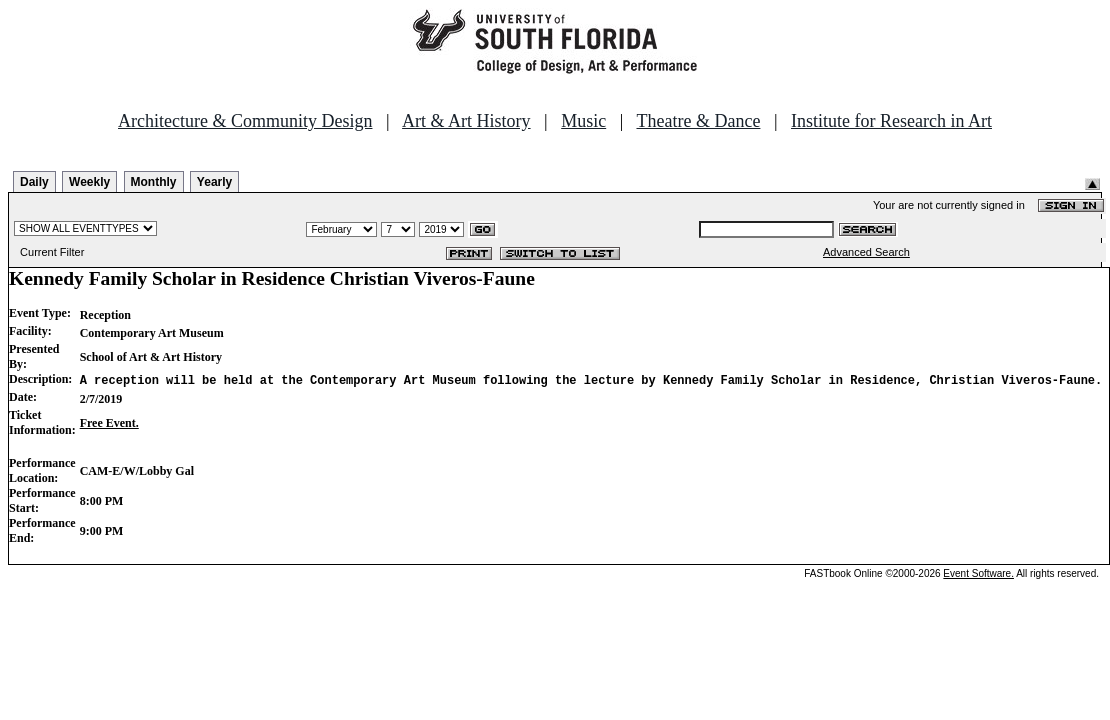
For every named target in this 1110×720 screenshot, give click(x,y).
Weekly (89, 182)
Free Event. (109, 423)
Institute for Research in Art (891, 121)
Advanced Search (866, 252)
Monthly (154, 182)
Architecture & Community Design (245, 121)
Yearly (214, 182)
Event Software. (978, 573)
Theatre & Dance (698, 121)
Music (583, 121)
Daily (34, 182)
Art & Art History (466, 121)
